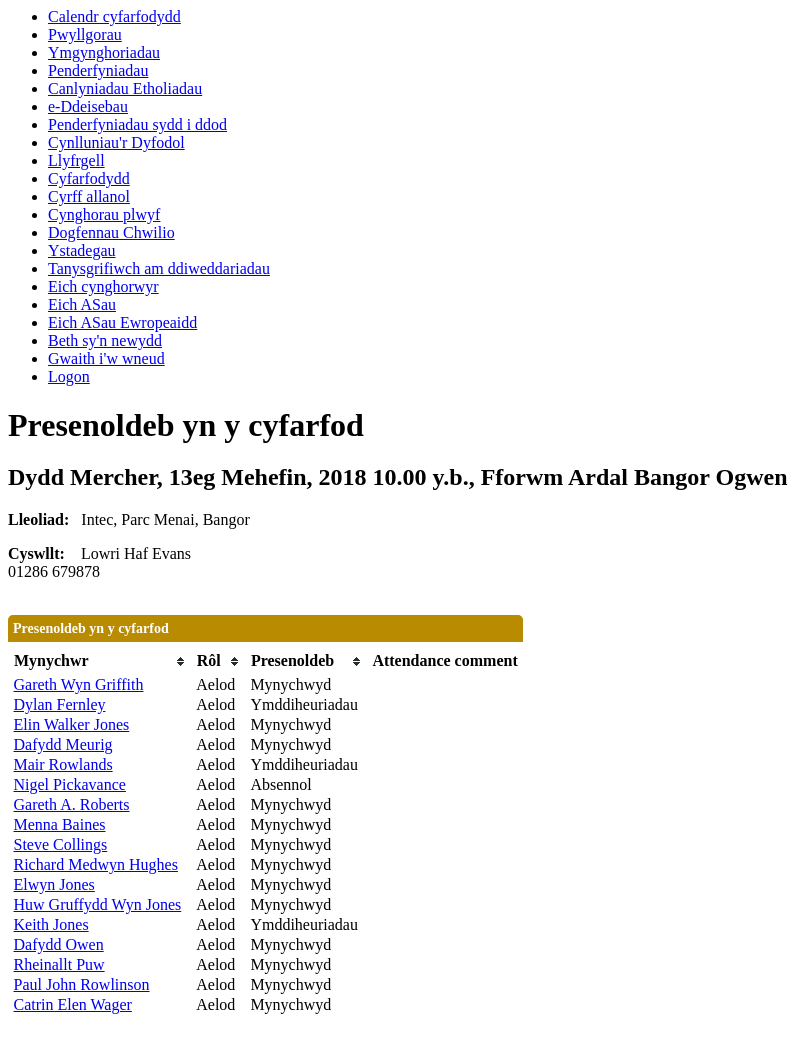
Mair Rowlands (63, 764)
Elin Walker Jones (72, 724)
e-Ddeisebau (88, 106)
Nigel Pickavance (70, 784)
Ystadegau (82, 250)
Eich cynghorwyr (103, 286)
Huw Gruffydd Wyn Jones (98, 904)
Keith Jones (51, 924)
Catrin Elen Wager (73, 1004)
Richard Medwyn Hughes (96, 864)
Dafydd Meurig (63, 744)
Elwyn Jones (54, 884)
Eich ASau (82, 304)
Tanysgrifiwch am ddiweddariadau (159, 268)
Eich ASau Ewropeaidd (122, 322)
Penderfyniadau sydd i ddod (137, 124)
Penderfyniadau (98, 70)
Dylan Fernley (60, 704)
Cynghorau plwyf (104, 214)
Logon (69, 376)
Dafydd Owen (59, 944)
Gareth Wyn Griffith (79, 684)
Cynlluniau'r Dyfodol (116, 142)
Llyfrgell (76, 160)
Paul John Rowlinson (82, 984)
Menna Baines (60, 824)
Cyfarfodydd (89, 178)
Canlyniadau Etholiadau (125, 88)
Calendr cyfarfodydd (114, 16)
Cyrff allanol (89, 196)
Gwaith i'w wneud (106, 358)
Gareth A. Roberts (72, 804)
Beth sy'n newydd (105, 340)
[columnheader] (100, 661)
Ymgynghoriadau (104, 52)
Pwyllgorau (85, 34)
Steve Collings (61, 844)
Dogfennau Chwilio (111, 232)
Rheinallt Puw (59, 964)
